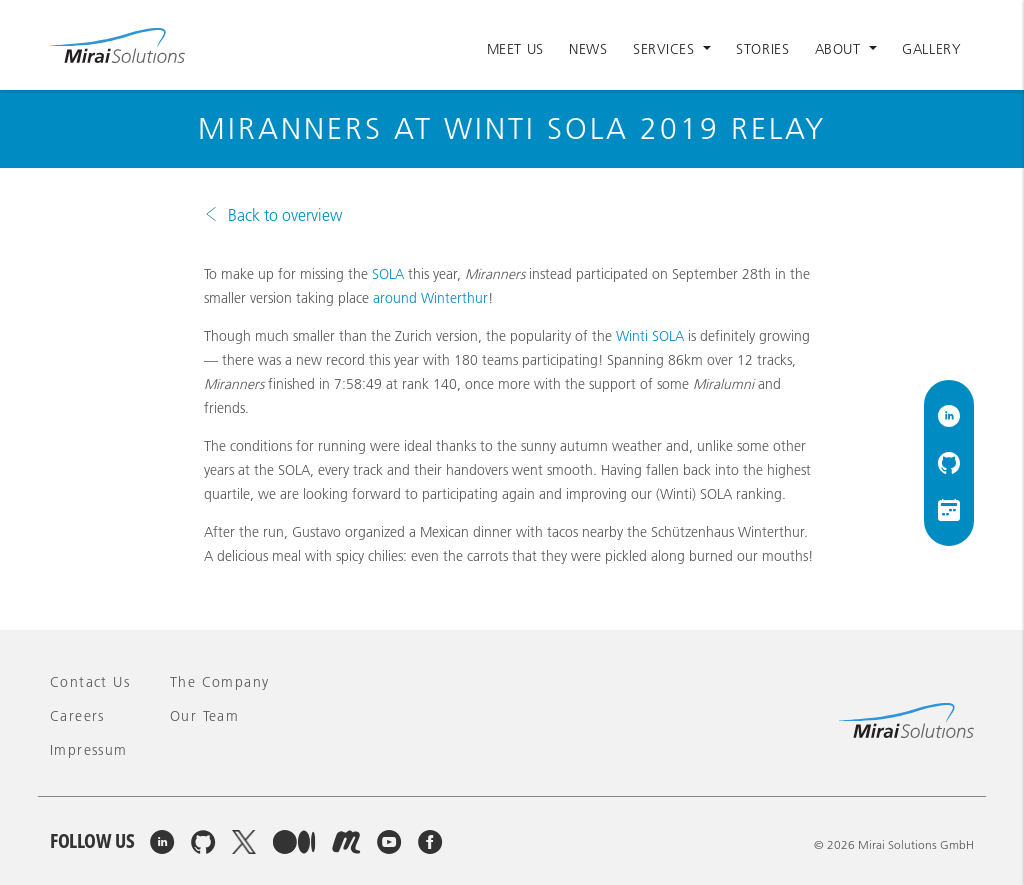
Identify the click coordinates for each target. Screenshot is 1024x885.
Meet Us (515, 49)
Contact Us (90, 682)
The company (219, 682)
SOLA (388, 274)
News (588, 49)
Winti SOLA (650, 336)
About (840, 49)
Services (666, 49)
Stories (762, 49)
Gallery (931, 49)
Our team (204, 716)
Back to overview (285, 215)
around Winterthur (430, 298)
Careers (77, 716)
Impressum (89, 750)
